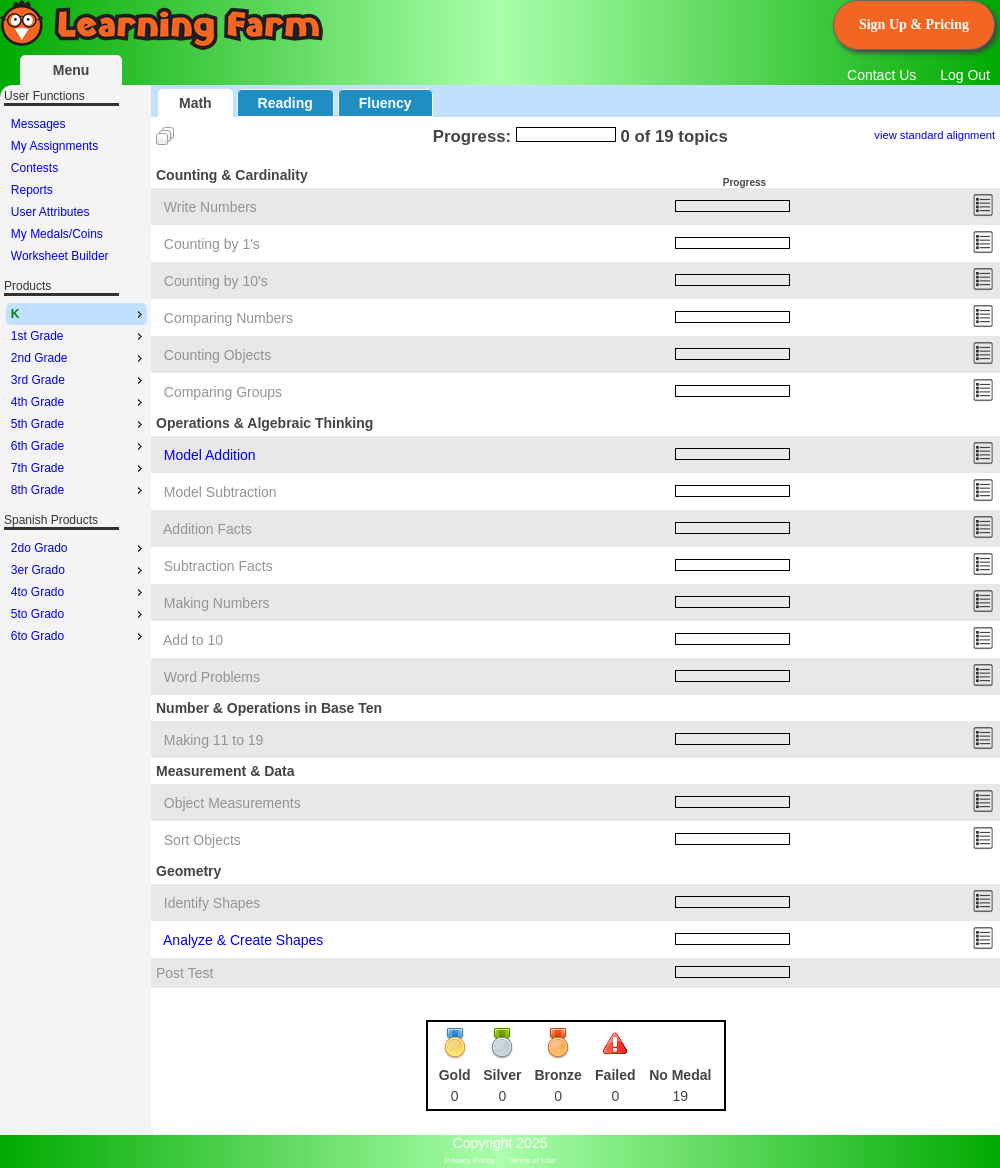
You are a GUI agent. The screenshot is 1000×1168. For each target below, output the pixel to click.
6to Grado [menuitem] (79, 636)
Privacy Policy (470, 1160)
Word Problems (212, 677)
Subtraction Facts (218, 566)
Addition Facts (207, 529)
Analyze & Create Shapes (243, 940)
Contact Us (881, 75)
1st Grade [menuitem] (79, 336)
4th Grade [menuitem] (79, 402)
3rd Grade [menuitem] (79, 380)
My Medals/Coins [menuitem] (57, 234)
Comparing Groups (223, 392)
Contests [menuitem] (34, 168)
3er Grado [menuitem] (79, 570)
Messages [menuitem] (38, 124)
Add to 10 (193, 640)
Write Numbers (210, 207)
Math (195, 103)
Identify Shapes (212, 903)
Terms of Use (531, 1160)
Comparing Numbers (228, 318)
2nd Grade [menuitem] (79, 358)
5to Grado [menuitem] (79, 614)
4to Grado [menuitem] (79, 592)
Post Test (184, 973)
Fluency (385, 103)
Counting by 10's (216, 281)
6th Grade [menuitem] (79, 446)
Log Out (965, 75)
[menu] (76, 190)
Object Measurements (232, 803)
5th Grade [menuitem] (79, 424)
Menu (71, 70)
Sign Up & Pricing (914, 24)
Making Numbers (217, 603)
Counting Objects (217, 355)
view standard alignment (934, 135)
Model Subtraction (220, 492)
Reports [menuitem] (32, 190)
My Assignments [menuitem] (54, 146)
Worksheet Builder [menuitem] (60, 256)
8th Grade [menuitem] (79, 490)
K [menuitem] (79, 314)
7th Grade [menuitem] (79, 468)
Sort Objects (202, 840)
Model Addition (210, 455)
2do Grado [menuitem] (79, 548)
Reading (285, 103)
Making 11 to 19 (214, 740)
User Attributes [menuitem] (50, 212)
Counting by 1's (212, 244)
